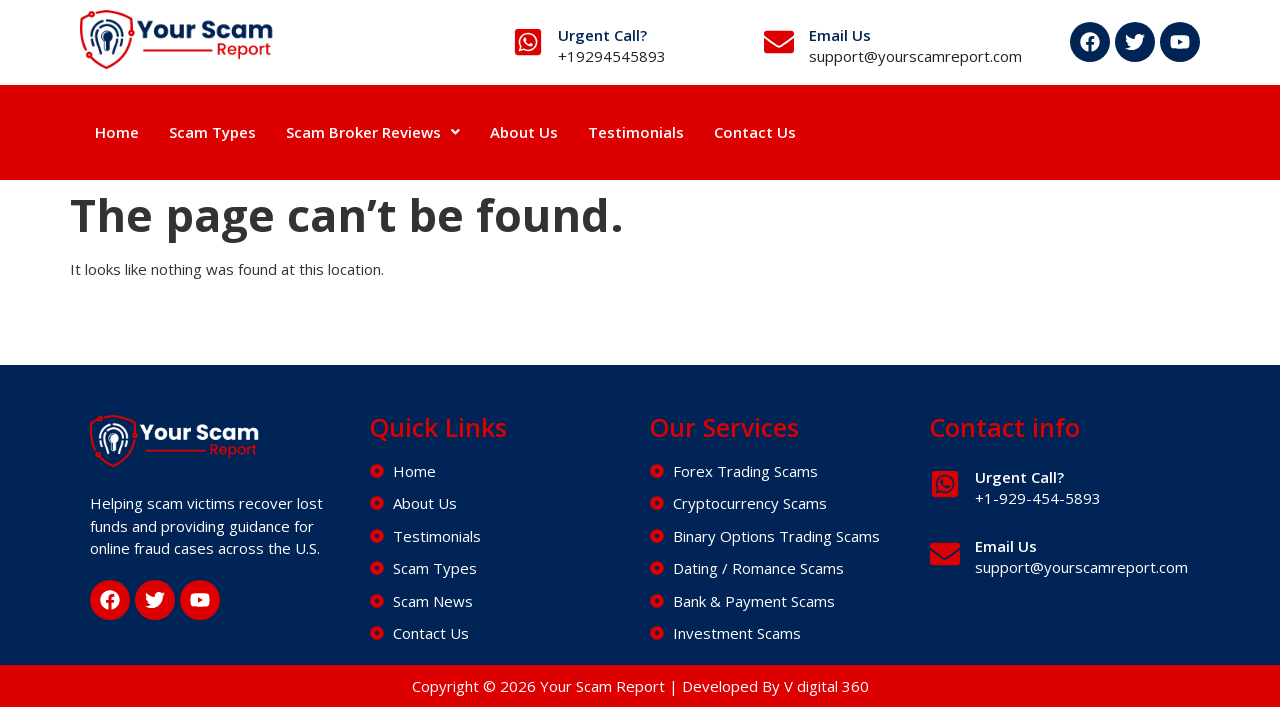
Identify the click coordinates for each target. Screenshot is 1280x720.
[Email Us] (779, 42)
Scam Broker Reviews (373, 132)
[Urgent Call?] (528, 42)
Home (117, 132)
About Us (524, 132)
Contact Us (755, 132)
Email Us (840, 35)
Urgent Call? (602, 35)
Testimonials (636, 132)
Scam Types (212, 132)
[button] (373, 132)
